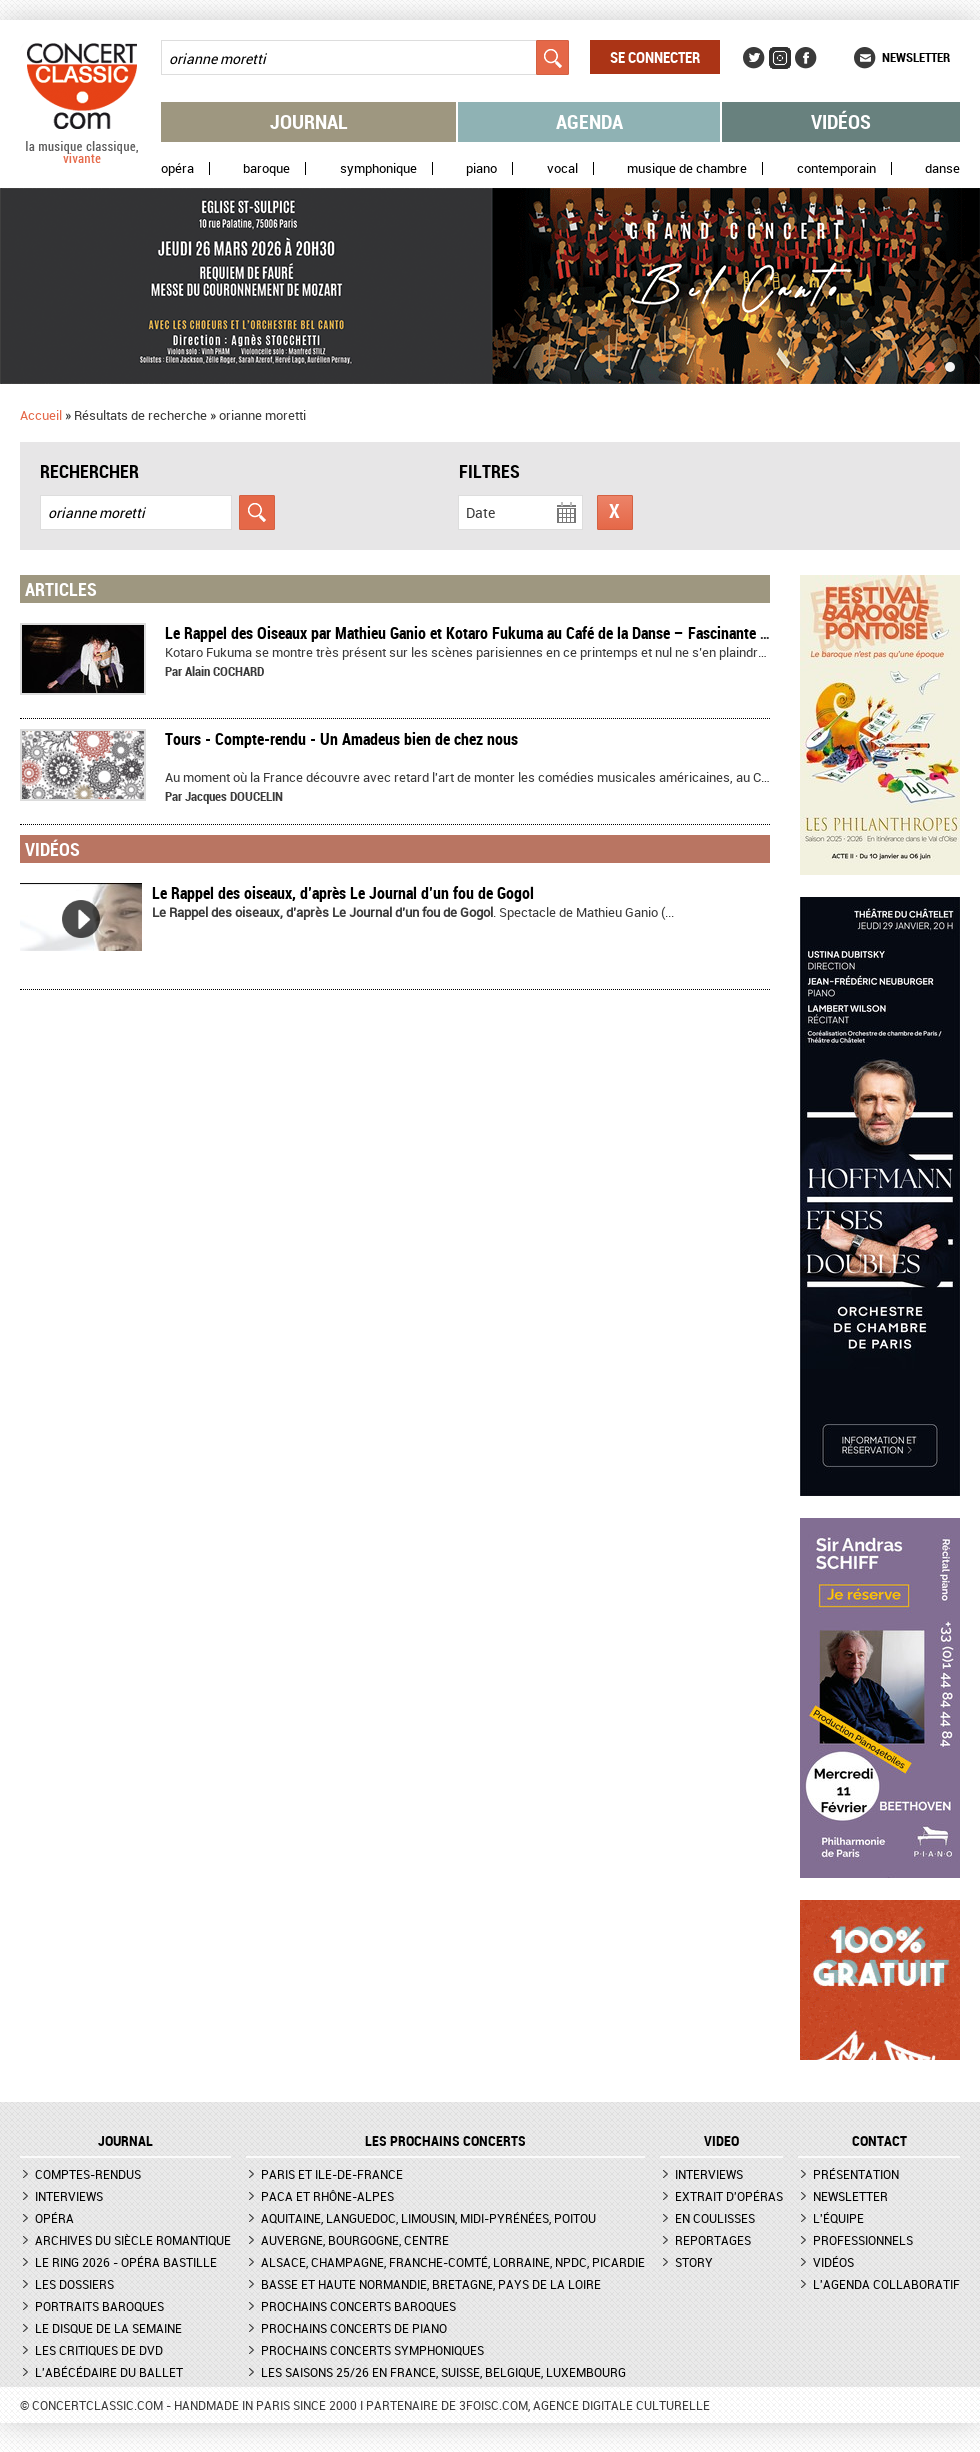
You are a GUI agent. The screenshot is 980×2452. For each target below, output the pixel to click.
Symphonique (378, 168)
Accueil (41, 415)
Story (694, 2262)
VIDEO (721, 2141)
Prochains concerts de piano (354, 2328)
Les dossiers (74, 2284)
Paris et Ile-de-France (332, 2174)
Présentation (856, 2174)
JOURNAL (125, 2141)
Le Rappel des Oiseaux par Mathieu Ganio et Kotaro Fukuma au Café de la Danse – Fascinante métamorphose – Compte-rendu (564, 633)
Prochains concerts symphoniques (372, 2350)
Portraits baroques (99, 2306)
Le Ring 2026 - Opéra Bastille (126, 2262)
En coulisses (715, 2218)
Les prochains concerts (445, 2141)
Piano (481, 168)
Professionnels (863, 2240)
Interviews (69, 2196)
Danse (942, 168)
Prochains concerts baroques (358, 2306)
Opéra (177, 168)
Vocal (562, 168)
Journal (309, 121)
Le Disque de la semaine (108, 2328)
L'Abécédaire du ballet (109, 2372)
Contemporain (836, 168)
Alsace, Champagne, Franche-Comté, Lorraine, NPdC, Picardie (453, 2262)
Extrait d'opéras (729, 2196)
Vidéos (841, 121)
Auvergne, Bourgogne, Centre (355, 2240)
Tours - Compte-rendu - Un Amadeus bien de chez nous (341, 739)
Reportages (713, 2240)
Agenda (589, 121)
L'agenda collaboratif (886, 2284)
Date (480, 512)
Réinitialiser (615, 512)
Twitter (754, 58)
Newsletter (916, 57)
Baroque (266, 168)
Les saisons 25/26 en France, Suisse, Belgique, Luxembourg (443, 2372)
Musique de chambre (687, 168)
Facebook (806, 58)
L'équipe (838, 2218)
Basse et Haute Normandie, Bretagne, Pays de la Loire (431, 2284)
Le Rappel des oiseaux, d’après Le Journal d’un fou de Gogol (343, 893)
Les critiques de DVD (99, 2350)
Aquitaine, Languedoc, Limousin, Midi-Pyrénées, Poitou (428, 2218)
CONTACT (879, 2141)
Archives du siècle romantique (133, 2240)
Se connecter (655, 57)
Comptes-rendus (88, 2174)
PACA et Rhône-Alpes (327, 2196)
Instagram (780, 58)
